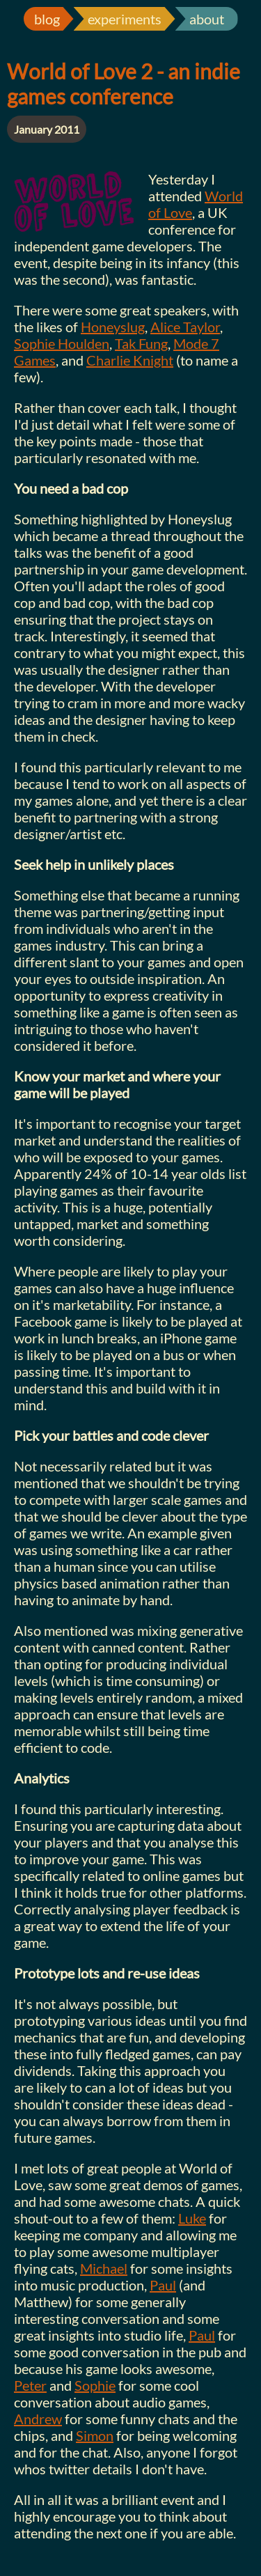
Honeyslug (113, 326)
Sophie (95, 2385)
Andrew (38, 2418)
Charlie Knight (129, 360)
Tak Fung (141, 343)
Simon (94, 2435)
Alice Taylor (185, 326)
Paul (163, 2285)
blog (47, 18)
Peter (30, 2385)
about (206, 18)
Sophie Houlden (61, 343)
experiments (124, 18)
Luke (192, 2218)
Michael (103, 2268)
